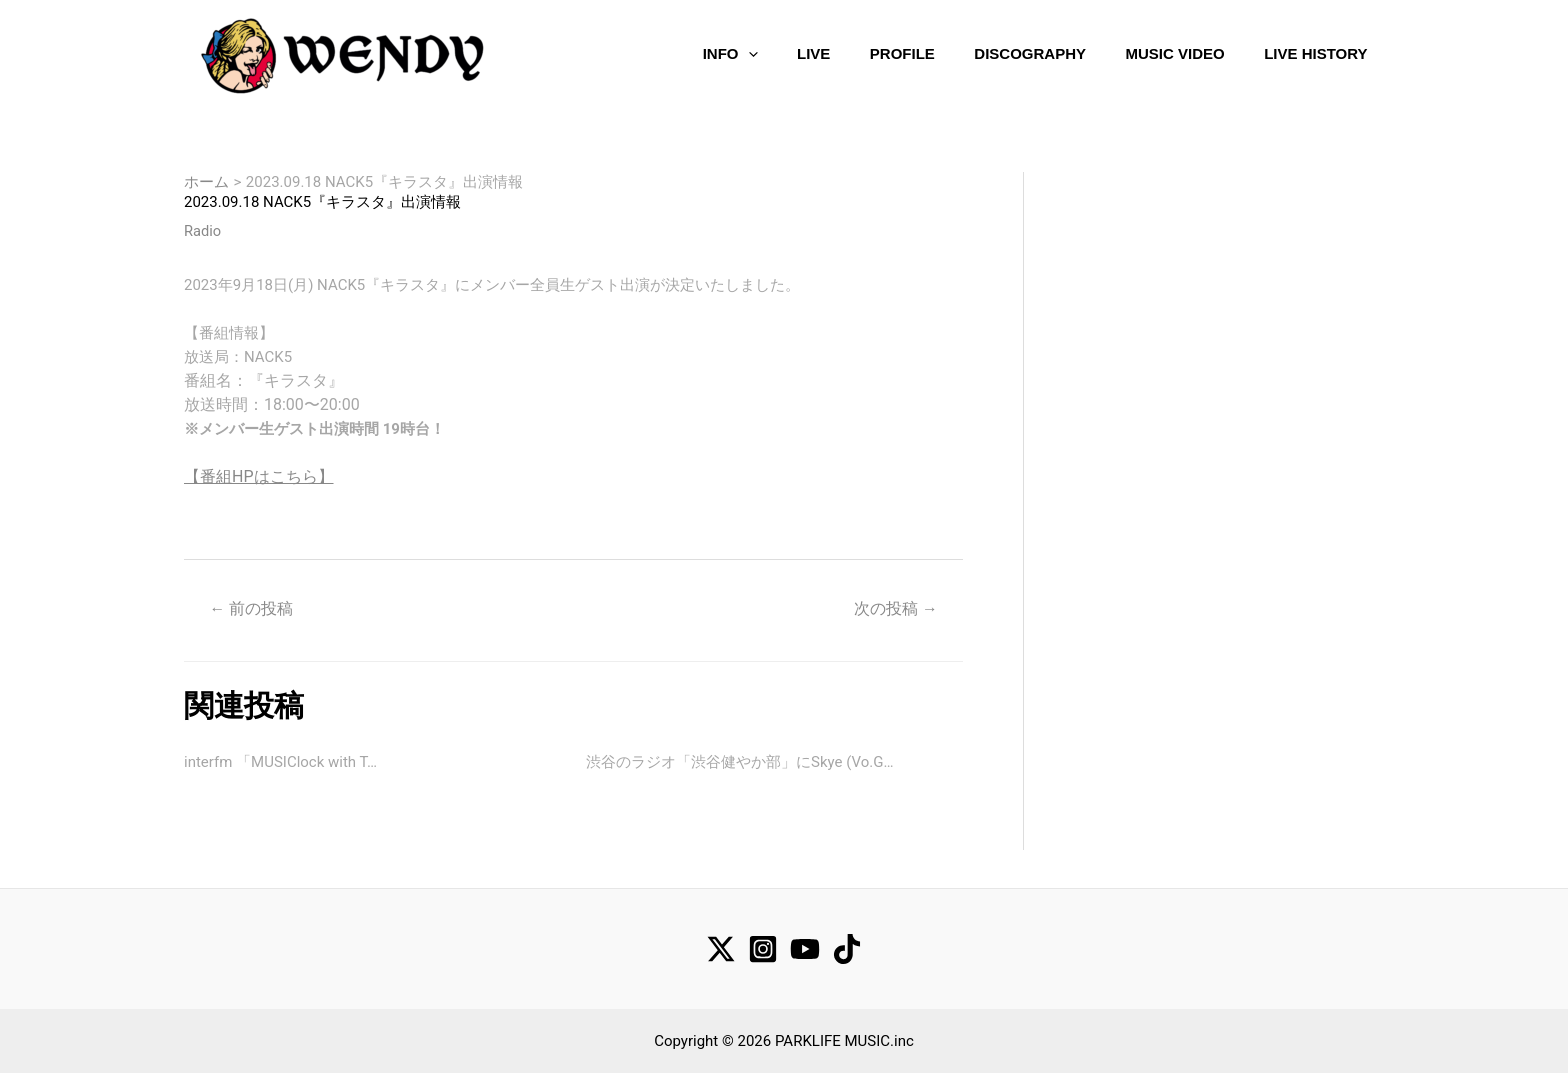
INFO (727, 53)
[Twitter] (721, 950)
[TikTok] (847, 950)
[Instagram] (763, 950)
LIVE (809, 52)
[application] (744, 53)
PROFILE (898, 52)
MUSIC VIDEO (1169, 52)
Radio (203, 231)
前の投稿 (252, 608)
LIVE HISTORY (1310, 52)
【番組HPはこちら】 (259, 476)
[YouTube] (805, 950)
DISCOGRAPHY (1026, 52)
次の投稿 (895, 608)
